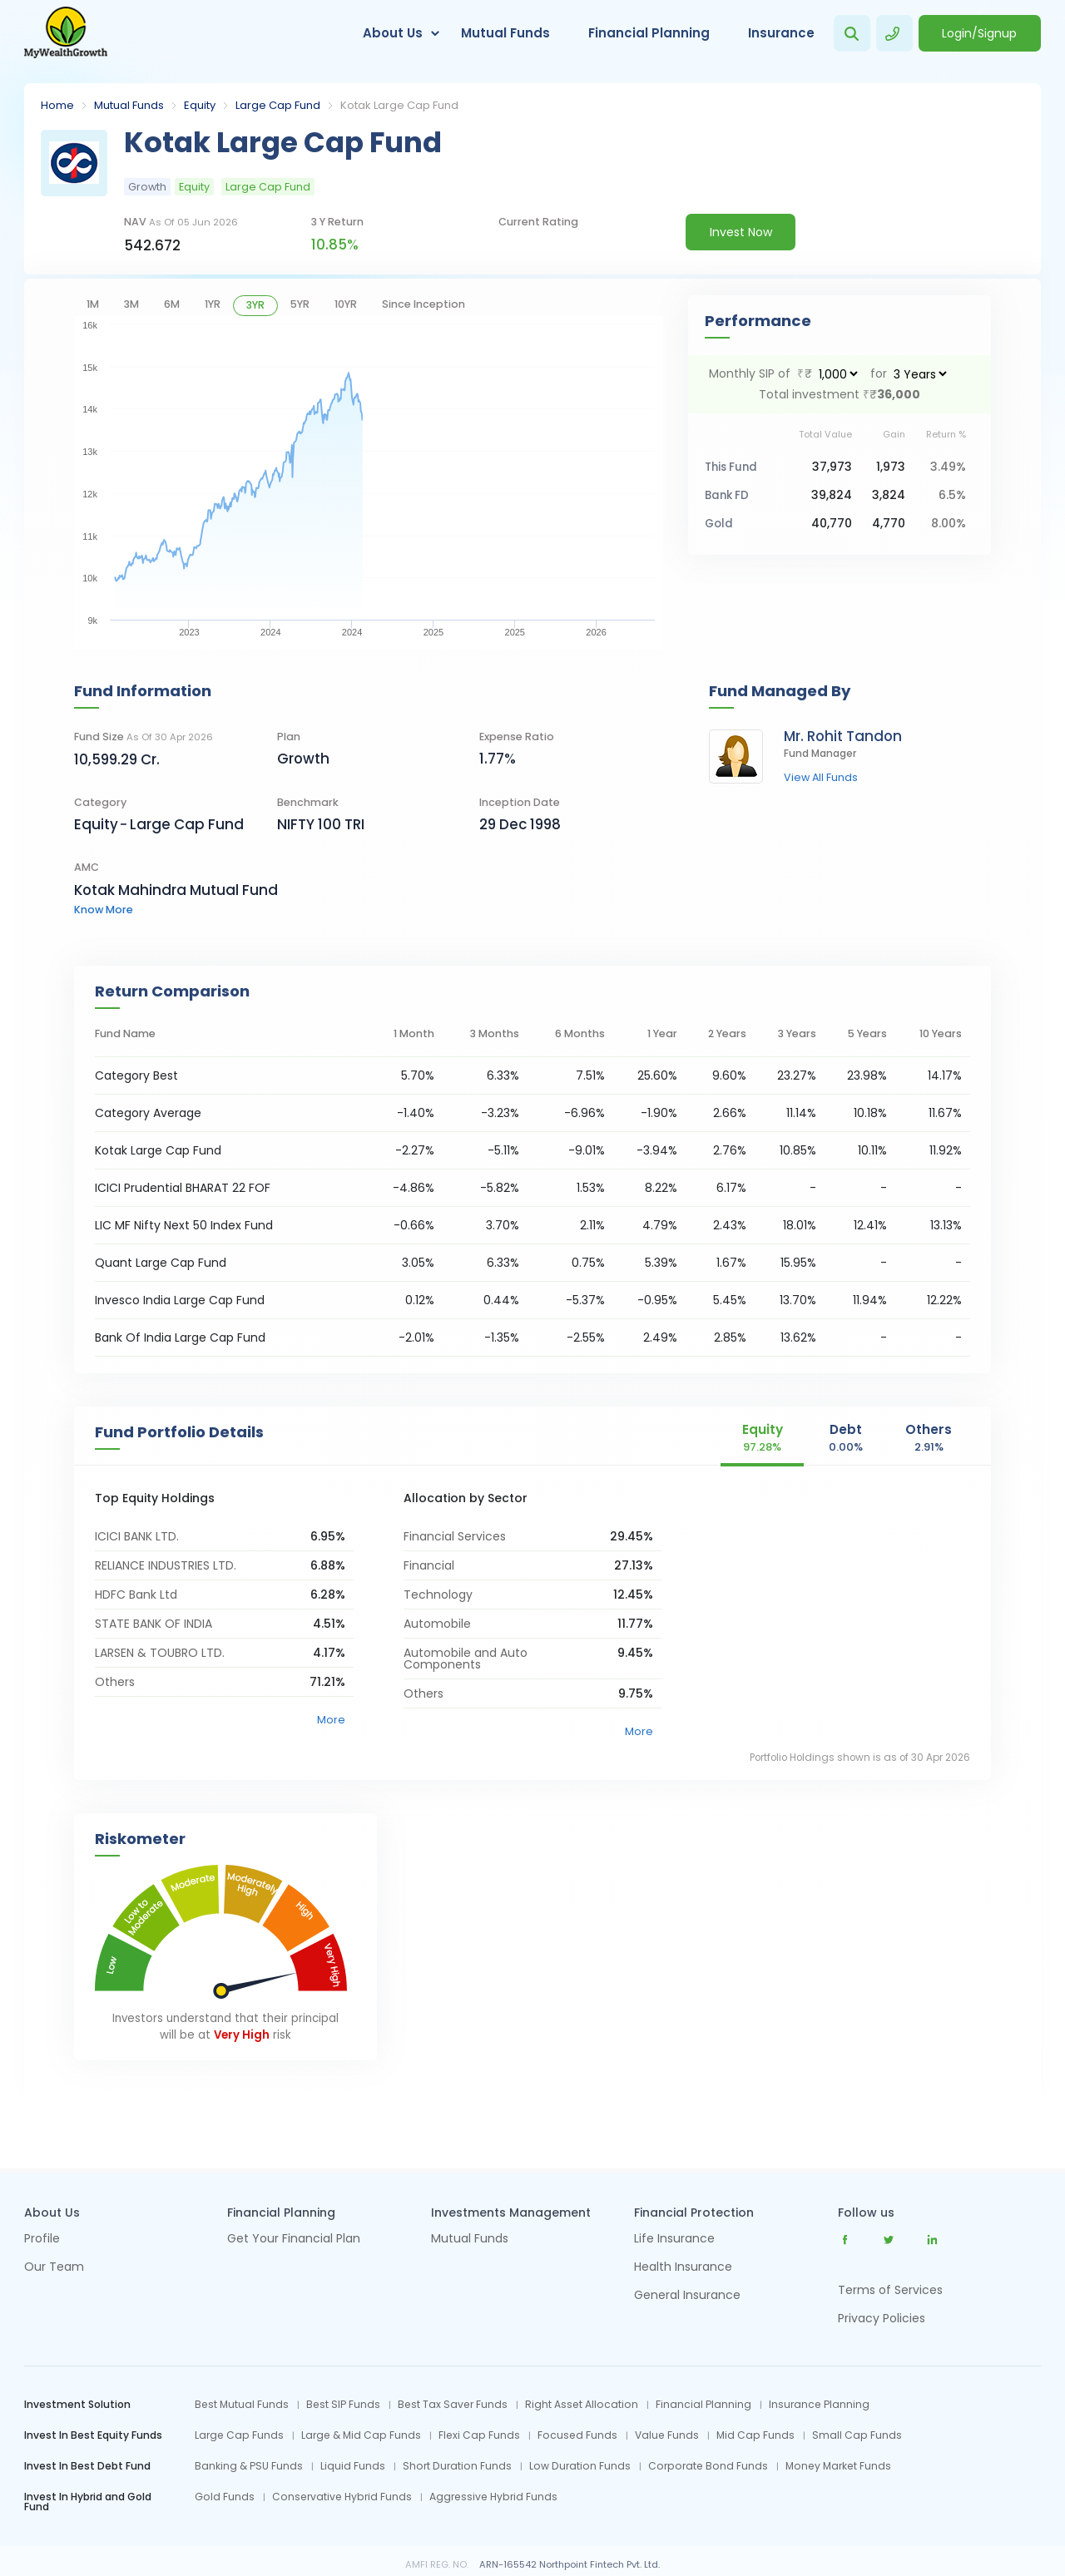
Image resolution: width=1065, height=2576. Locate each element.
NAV (181, 222)
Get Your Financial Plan (293, 2239)
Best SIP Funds (343, 2405)
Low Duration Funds (580, 2466)
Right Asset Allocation (581, 2405)
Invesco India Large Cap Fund (180, 1300)
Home (57, 105)
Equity (199, 105)
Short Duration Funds (457, 2466)
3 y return (337, 222)
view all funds (821, 778)
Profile (42, 2239)
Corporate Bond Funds (708, 2466)
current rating (538, 222)
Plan (288, 736)
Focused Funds (577, 2435)
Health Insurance (683, 2268)
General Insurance (687, 2296)
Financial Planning (649, 33)
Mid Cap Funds (755, 2435)
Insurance (781, 33)
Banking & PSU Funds (249, 2466)
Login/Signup (979, 33)
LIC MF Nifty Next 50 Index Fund (184, 1225)
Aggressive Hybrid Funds (493, 2497)
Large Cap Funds (239, 2435)
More (331, 1720)
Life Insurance (674, 2239)
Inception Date (519, 802)
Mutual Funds (505, 33)
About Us (393, 33)
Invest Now (741, 232)
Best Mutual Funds (242, 2405)
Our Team (54, 2268)
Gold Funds (225, 2497)
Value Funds (667, 2435)
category (100, 802)
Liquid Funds (352, 2466)
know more (103, 909)
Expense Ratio (516, 736)
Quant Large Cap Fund (160, 1262)
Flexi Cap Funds (479, 2435)
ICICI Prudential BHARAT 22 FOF (182, 1187)
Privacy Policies (881, 2318)
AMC (86, 867)
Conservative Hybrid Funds (342, 2497)
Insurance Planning (819, 2405)
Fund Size (143, 736)
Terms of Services (890, 2290)
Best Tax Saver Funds (453, 2405)
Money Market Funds (838, 2466)
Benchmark (308, 802)
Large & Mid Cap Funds (361, 2435)
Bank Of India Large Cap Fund (180, 1337)
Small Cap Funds (857, 2435)
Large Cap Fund (277, 105)
